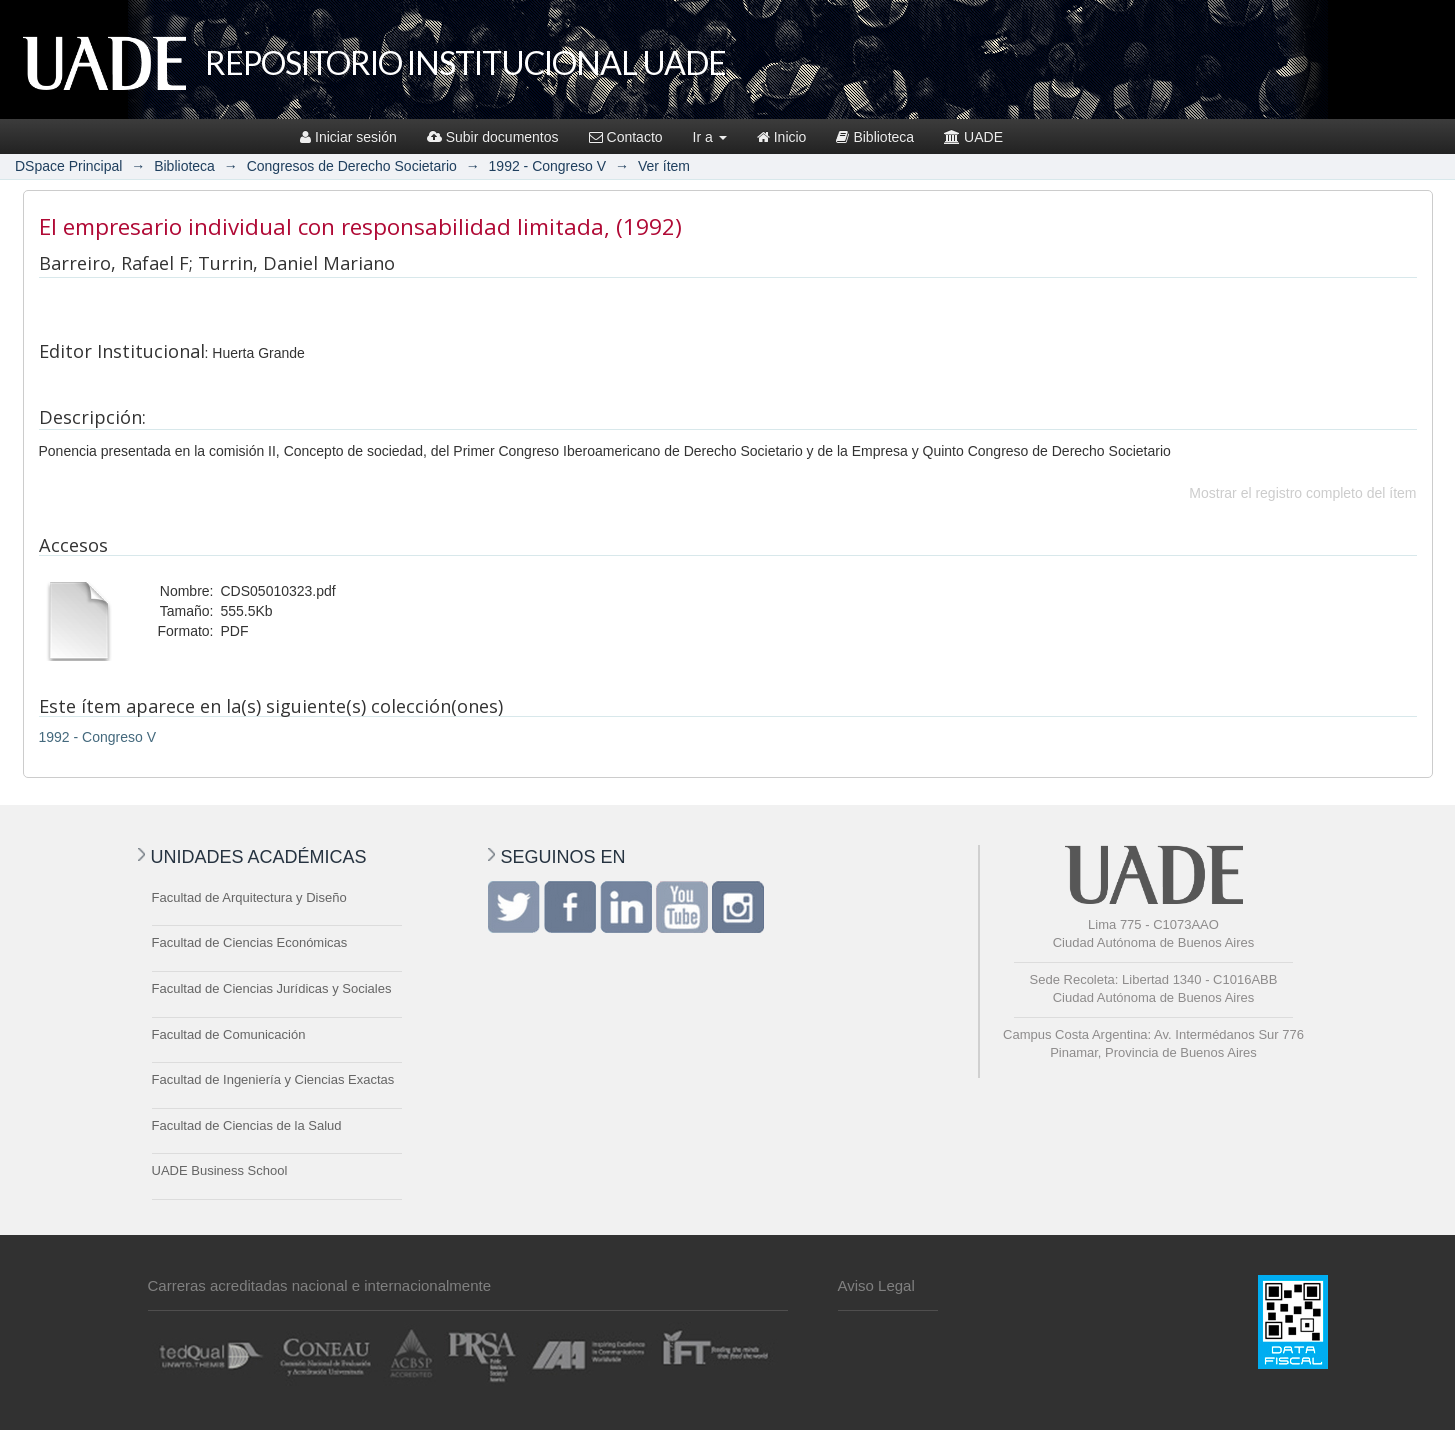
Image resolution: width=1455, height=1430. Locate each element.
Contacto (626, 137)
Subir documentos (493, 137)
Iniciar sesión (348, 137)
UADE (973, 137)
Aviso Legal (876, 1285)
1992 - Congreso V (548, 166)
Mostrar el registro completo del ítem (1302, 493)
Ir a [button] (710, 137)
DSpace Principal (68, 166)
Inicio (782, 137)
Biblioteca (875, 137)
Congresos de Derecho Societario (352, 166)
